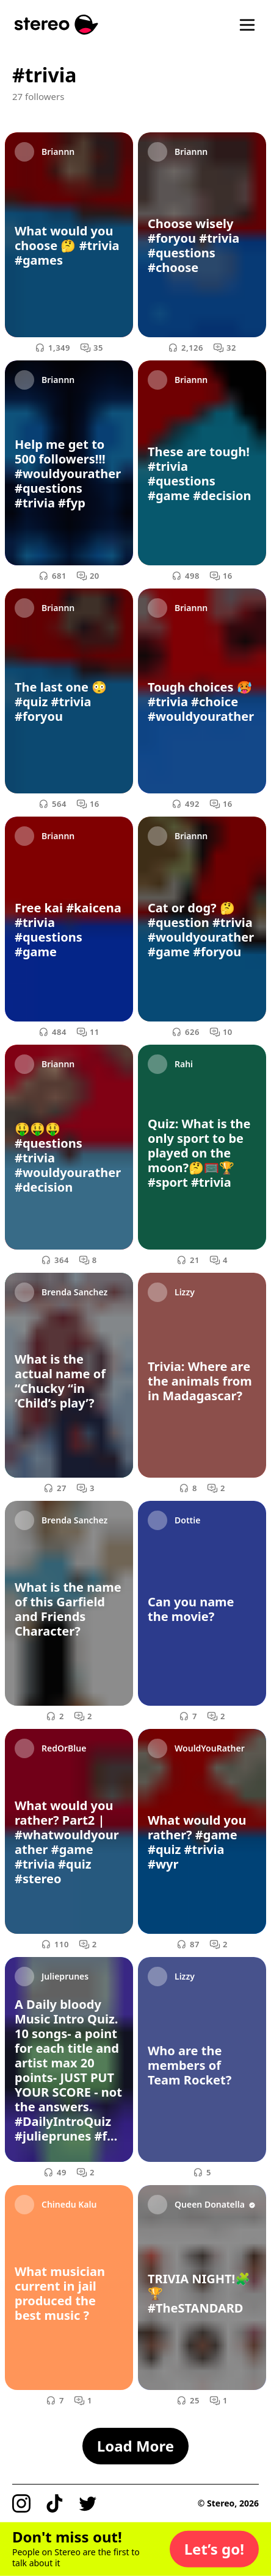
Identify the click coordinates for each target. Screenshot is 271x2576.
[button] (214, 2549)
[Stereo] (56, 25)
